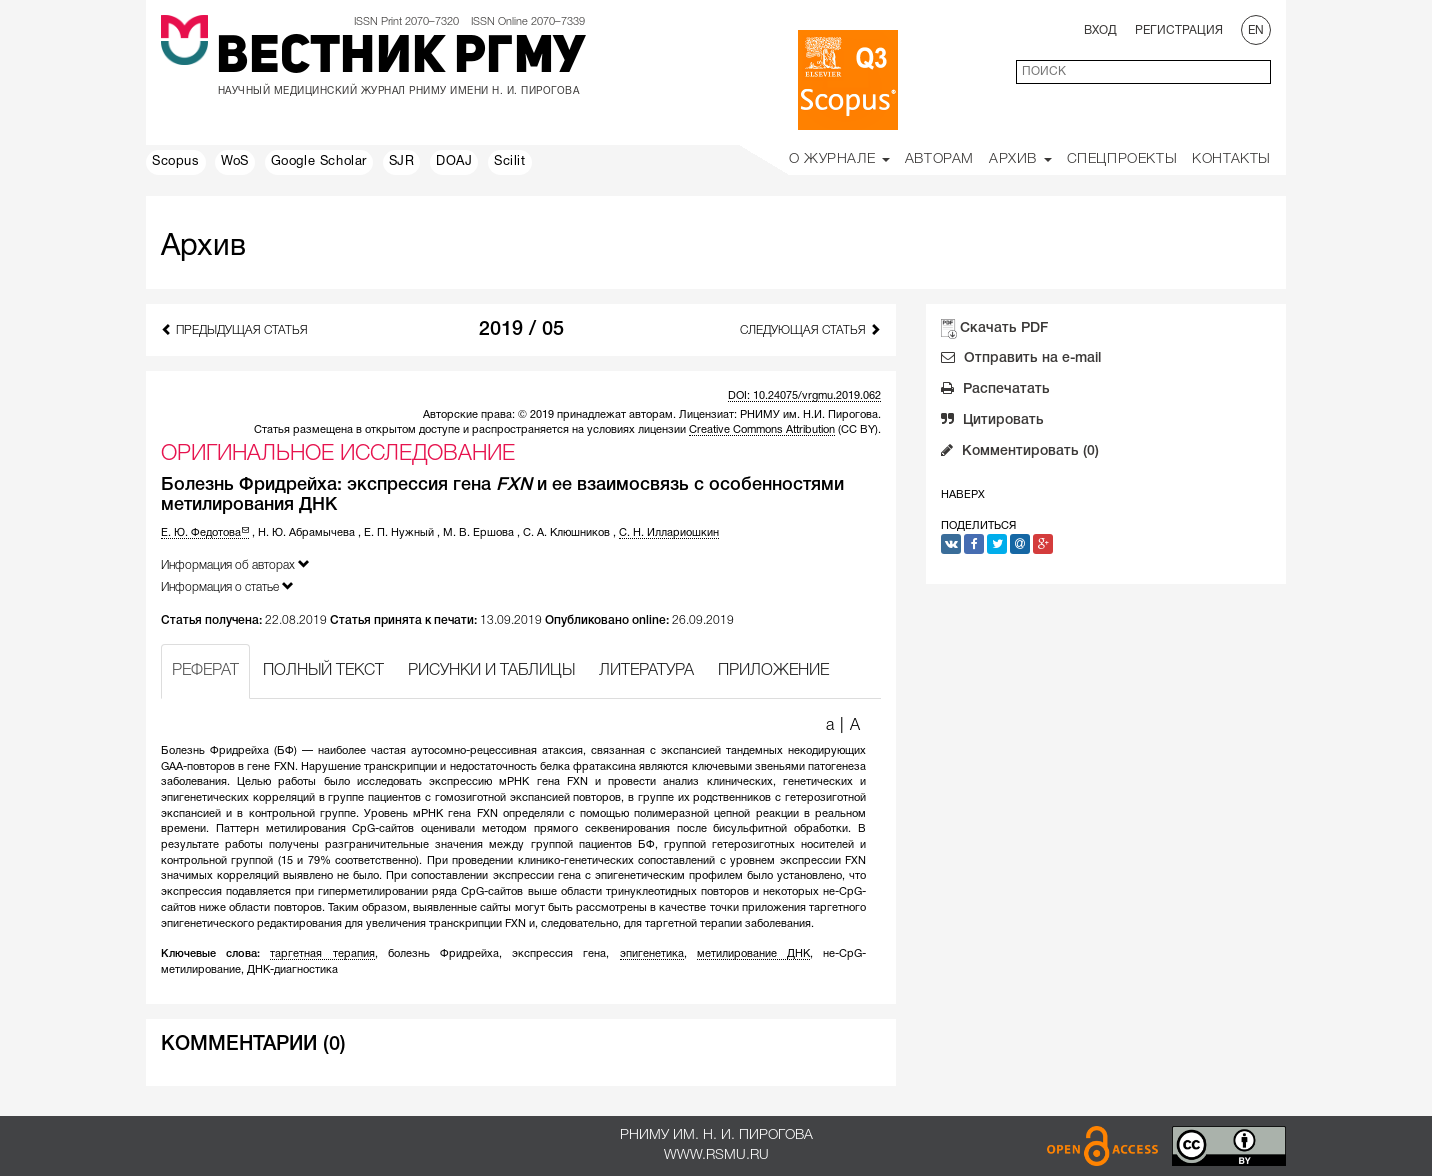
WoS (235, 162)
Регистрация (1179, 30)
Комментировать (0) (1020, 453)
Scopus (176, 162)
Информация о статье (227, 586)
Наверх (963, 495)
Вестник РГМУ (400, 59)
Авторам (939, 159)
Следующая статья (810, 329)
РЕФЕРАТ (205, 671)
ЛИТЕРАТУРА (646, 671)
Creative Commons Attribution (762, 430)
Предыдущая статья (234, 329)
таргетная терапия (322, 954)
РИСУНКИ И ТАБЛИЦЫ (491, 671)
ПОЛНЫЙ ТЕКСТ (323, 671)
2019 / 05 (521, 330)
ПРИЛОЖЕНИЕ (773, 671)
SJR (402, 162)
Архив (1020, 159)
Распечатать (995, 391)
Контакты (1231, 159)
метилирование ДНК (753, 954)
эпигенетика (652, 954)
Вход (1100, 30)
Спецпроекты (1122, 159)
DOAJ (454, 162)
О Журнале (839, 159)
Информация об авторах (235, 564)
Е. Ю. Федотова (205, 533)
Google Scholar (319, 162)
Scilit (510, 162)
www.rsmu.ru (716, 1155)
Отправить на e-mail (1021, 360)
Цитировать (992, 422)
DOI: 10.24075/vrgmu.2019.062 (804, 396)
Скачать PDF (1004, 328)
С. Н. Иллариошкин (669, 533)
